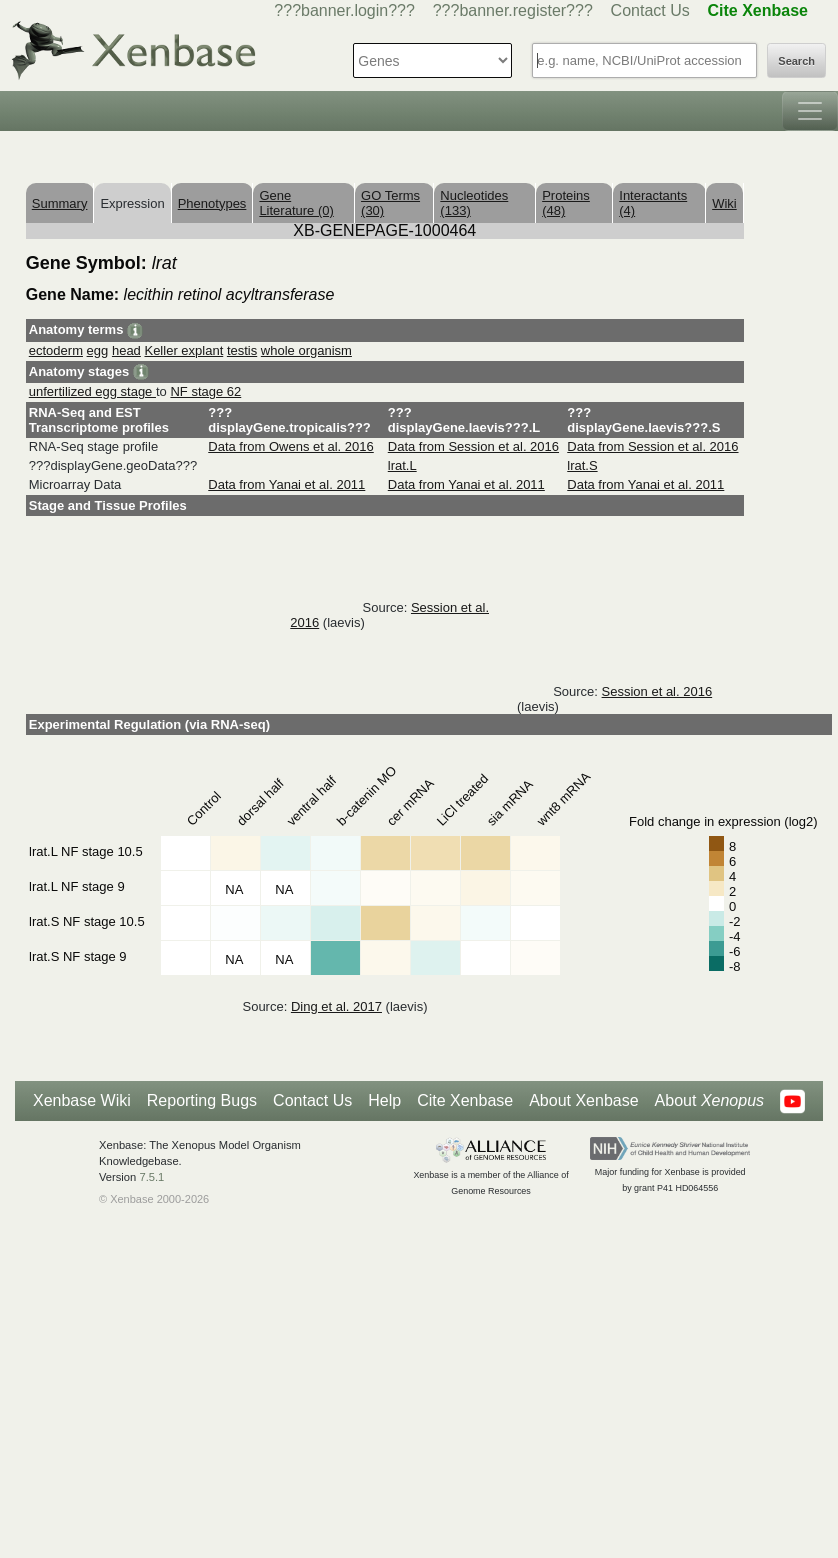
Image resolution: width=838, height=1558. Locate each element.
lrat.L (402, 465)
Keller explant (183, 350)
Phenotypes (212, 203)
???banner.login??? (344, 10)
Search (796, 61)
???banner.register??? (513, 10)
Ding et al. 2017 (336, 1006)
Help (384, 1100)
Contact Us (650, 10)
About (709, 1101)
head (126, 350)
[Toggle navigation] (810, 111)
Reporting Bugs (202, 1100)
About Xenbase (583, 1100)
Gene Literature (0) (296, 203)
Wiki (724, 203)
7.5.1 (151, 1177)
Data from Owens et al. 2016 (290, 446)
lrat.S (582, 465)
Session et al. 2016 (657, 691)
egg (98, 350)
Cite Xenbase (465, 1100)
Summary (60, 203)
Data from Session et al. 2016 (473, 446)
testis (242, 350)
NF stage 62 (205, 391)
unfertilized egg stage (92, 391)
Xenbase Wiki (82, 1100)
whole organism (306, 350)
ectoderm (56, 350)
